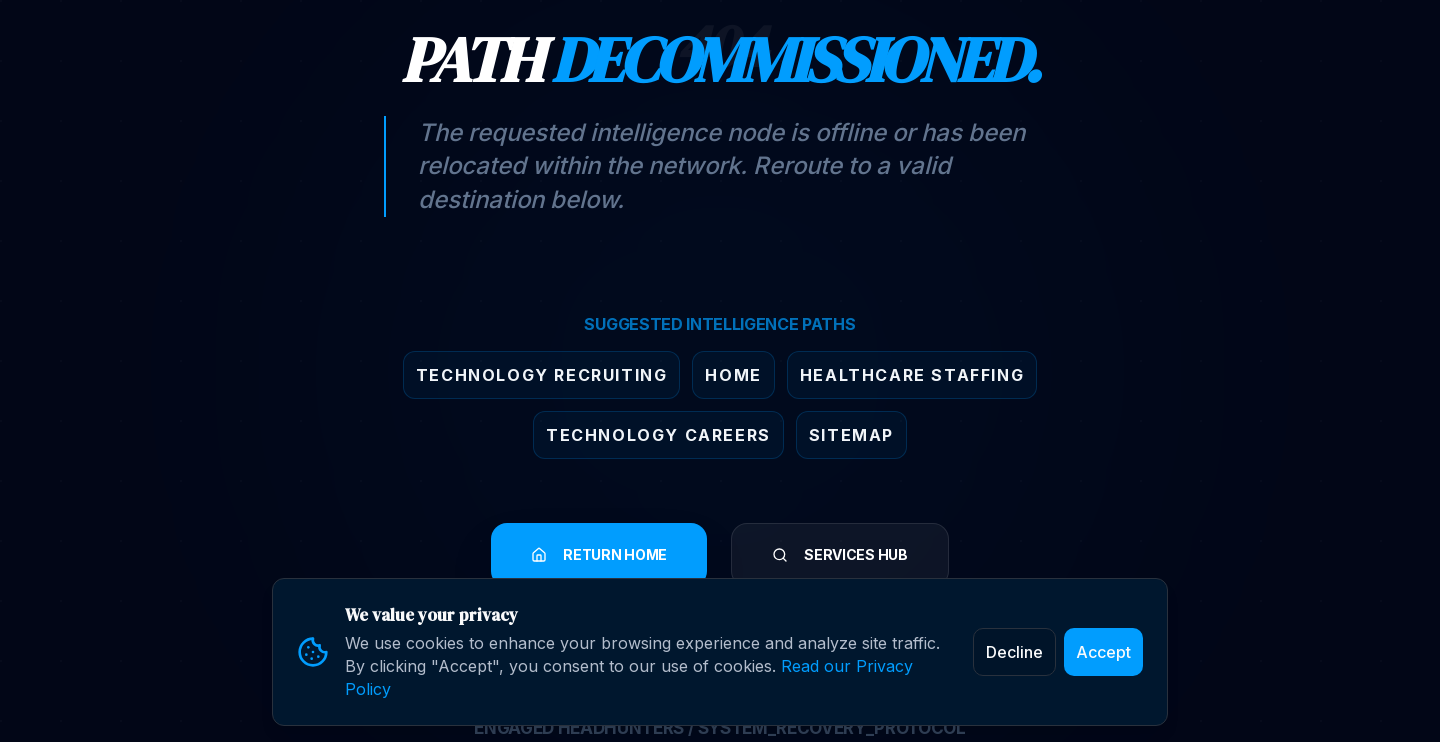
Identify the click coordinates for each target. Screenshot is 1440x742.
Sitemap (851, 435)
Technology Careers (658, 435)
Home (733, 375)
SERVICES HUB (840, 554)
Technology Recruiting (542, 375)
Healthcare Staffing (912, 375)
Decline (1014, 652)
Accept (1103, 652)
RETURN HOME (599, 554)
